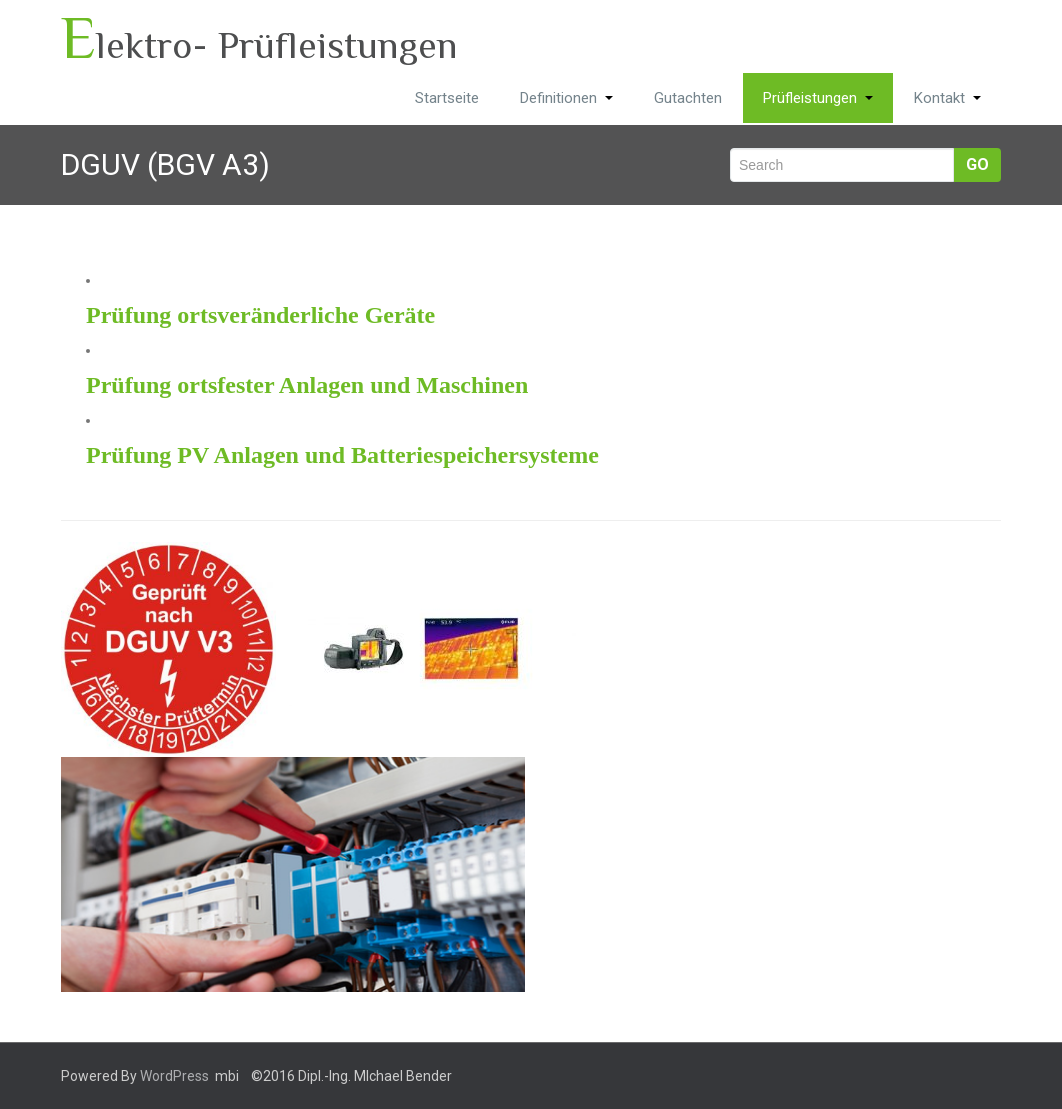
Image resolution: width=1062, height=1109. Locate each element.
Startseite (447, 98)
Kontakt (947, 98)
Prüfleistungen (818, 98)
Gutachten (688, 98)
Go (977, 164)
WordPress (174, 1076)
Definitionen (566, 98)
